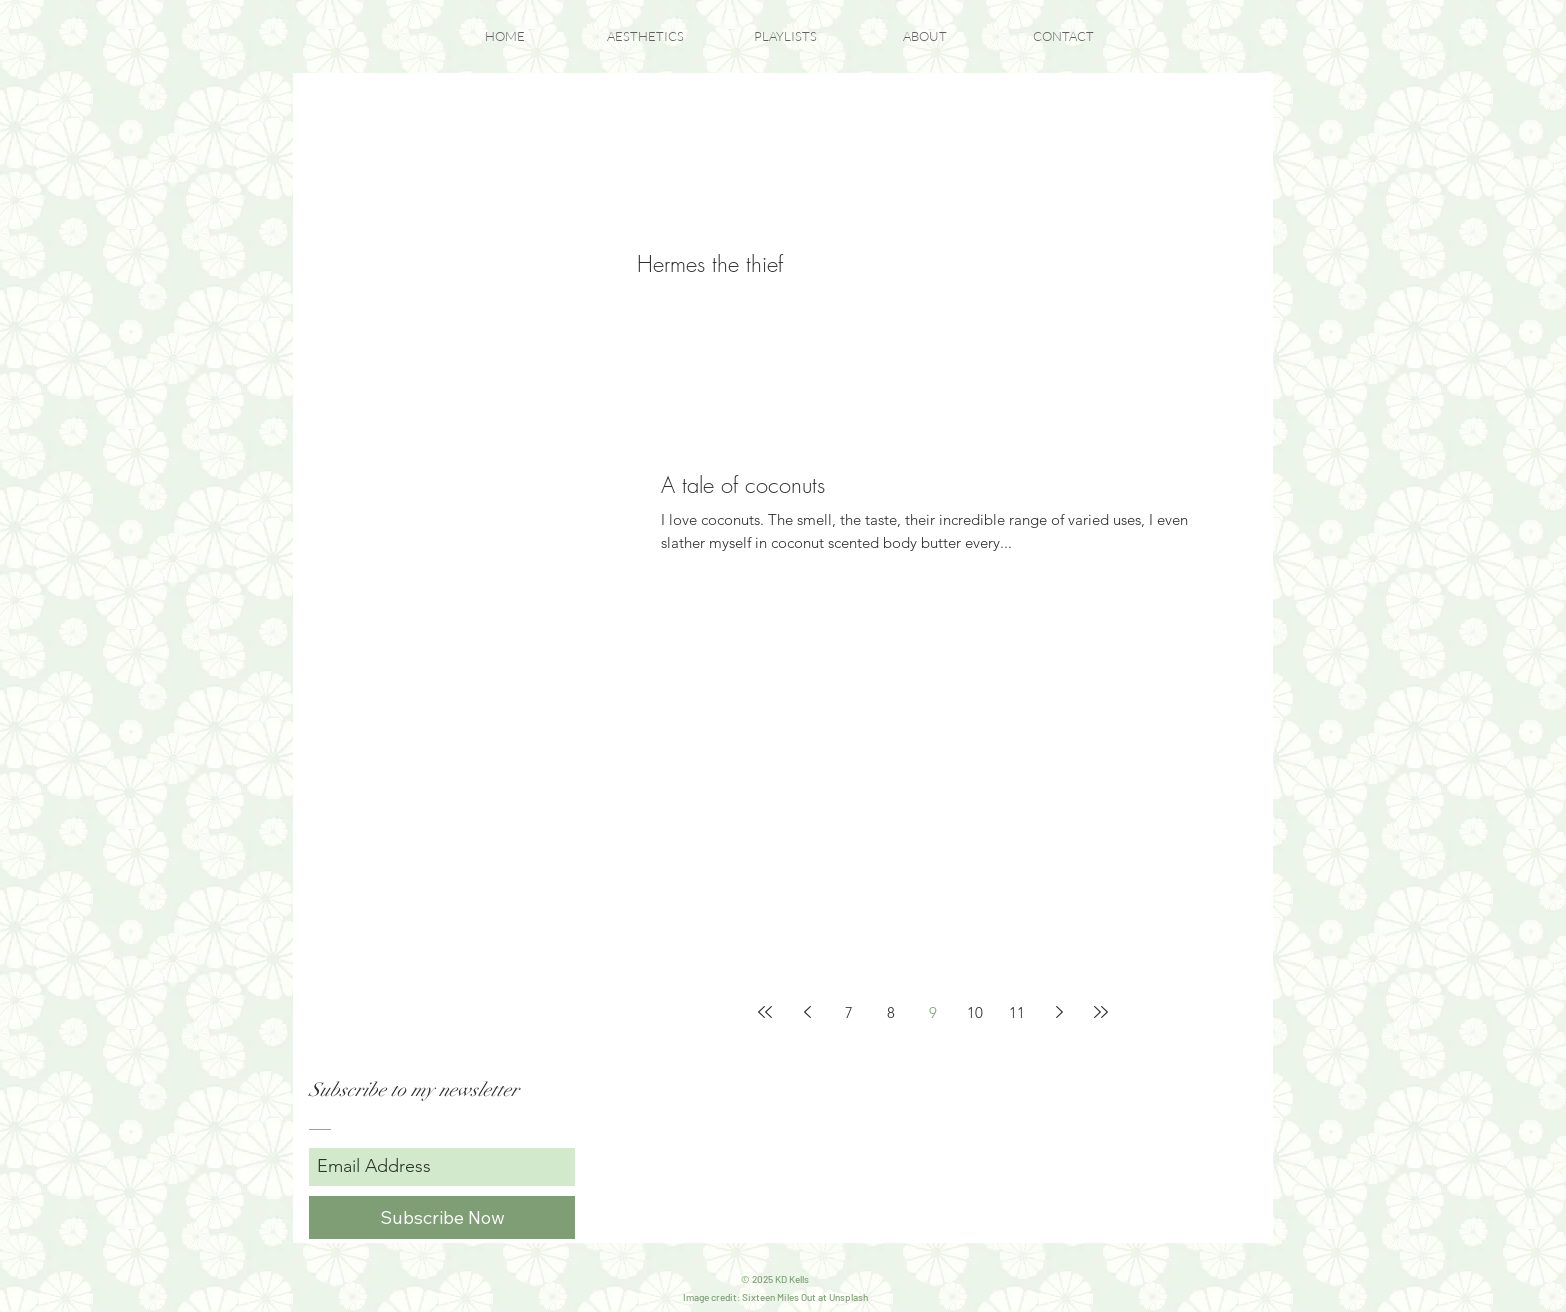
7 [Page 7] (849, 1012)
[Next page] (1059, 1012)
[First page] (765, 1012)
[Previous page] (807, 1012)
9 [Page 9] (933, 1012)
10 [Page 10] (975, 1012)
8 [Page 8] (891, 1012)
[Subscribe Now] (442, 1217)
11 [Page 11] (1017, 1012)
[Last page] (1101, 1012)
